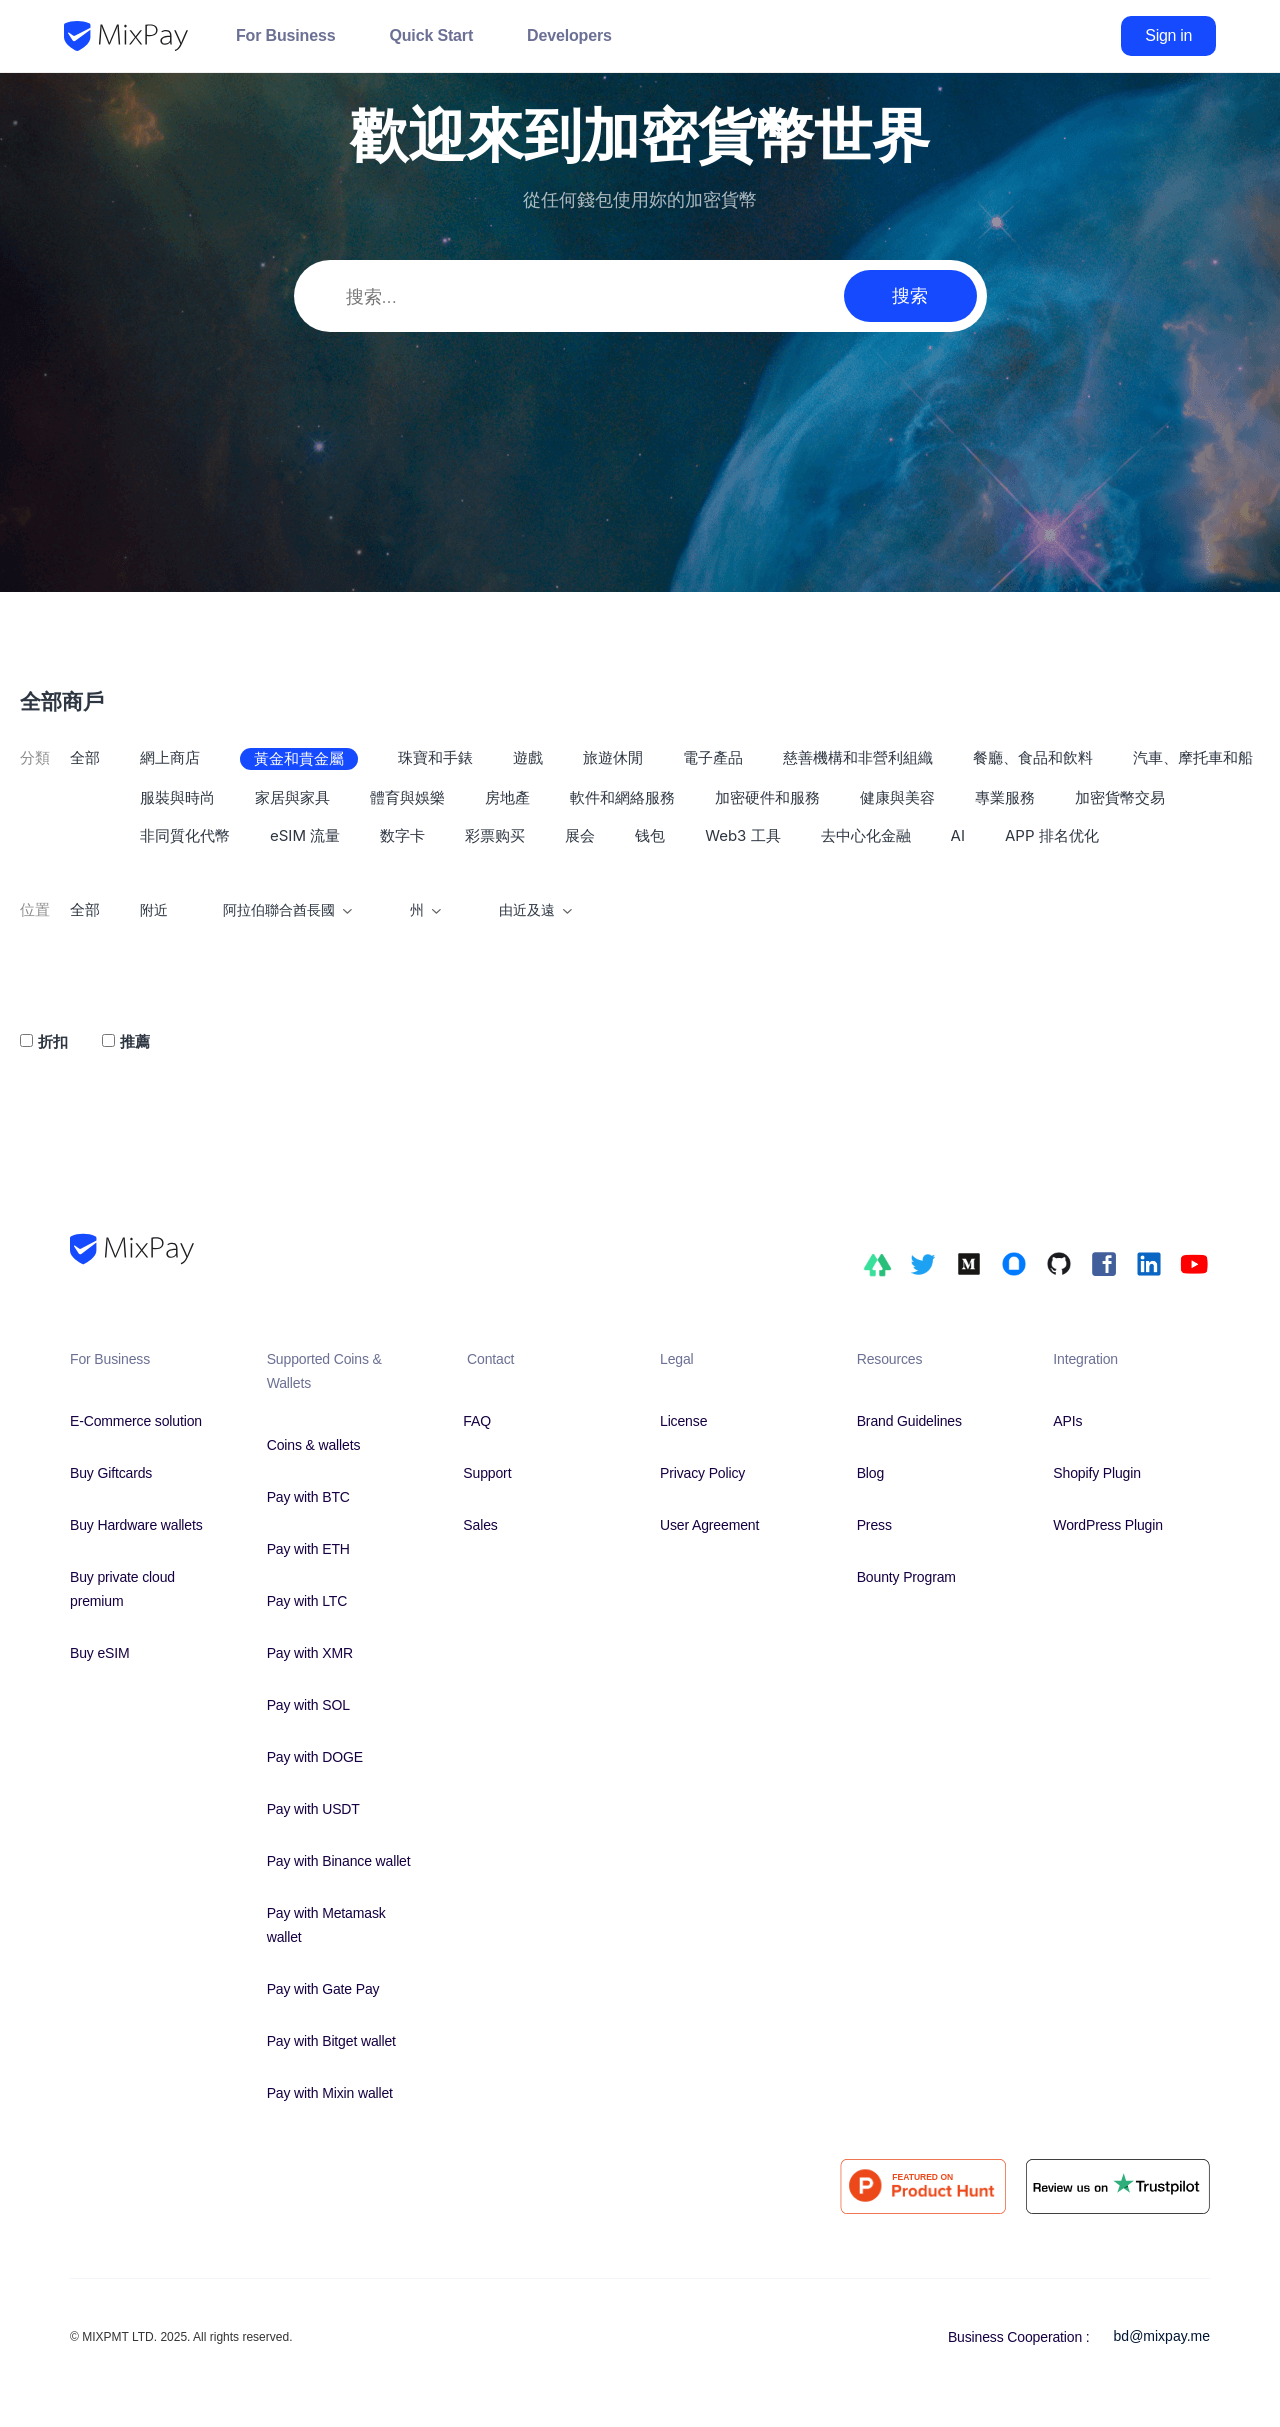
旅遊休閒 (613, 757)
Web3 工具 (742, 835)
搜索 (910, 295)
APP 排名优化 (1052, 835)
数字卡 (402, 835)
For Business (285, 35)
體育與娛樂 (407, 797)
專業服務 (1005, 797)
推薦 (135, 1041)
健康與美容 (897, 797)
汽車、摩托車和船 (1193, 757)
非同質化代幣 (185, 835)
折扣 (53, 1041)
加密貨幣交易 (1120, 797)
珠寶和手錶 (435, 757)
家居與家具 (292, 797)
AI (958, 835)
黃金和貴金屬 (299, 758)
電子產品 (713, 757)
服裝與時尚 (177, 797)
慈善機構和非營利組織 (858, 757)
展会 (580, 835)
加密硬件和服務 (767, 797)
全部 (85, 757)
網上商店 (170, 757)
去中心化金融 (866, 835)
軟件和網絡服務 (622, 797)
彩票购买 (495, 835)
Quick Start (431, 35)
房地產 (507, 797)
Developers (569, 35)
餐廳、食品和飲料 (1033, 757)
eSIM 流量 (305, 835)
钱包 (650, 835)
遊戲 (528, 757)
